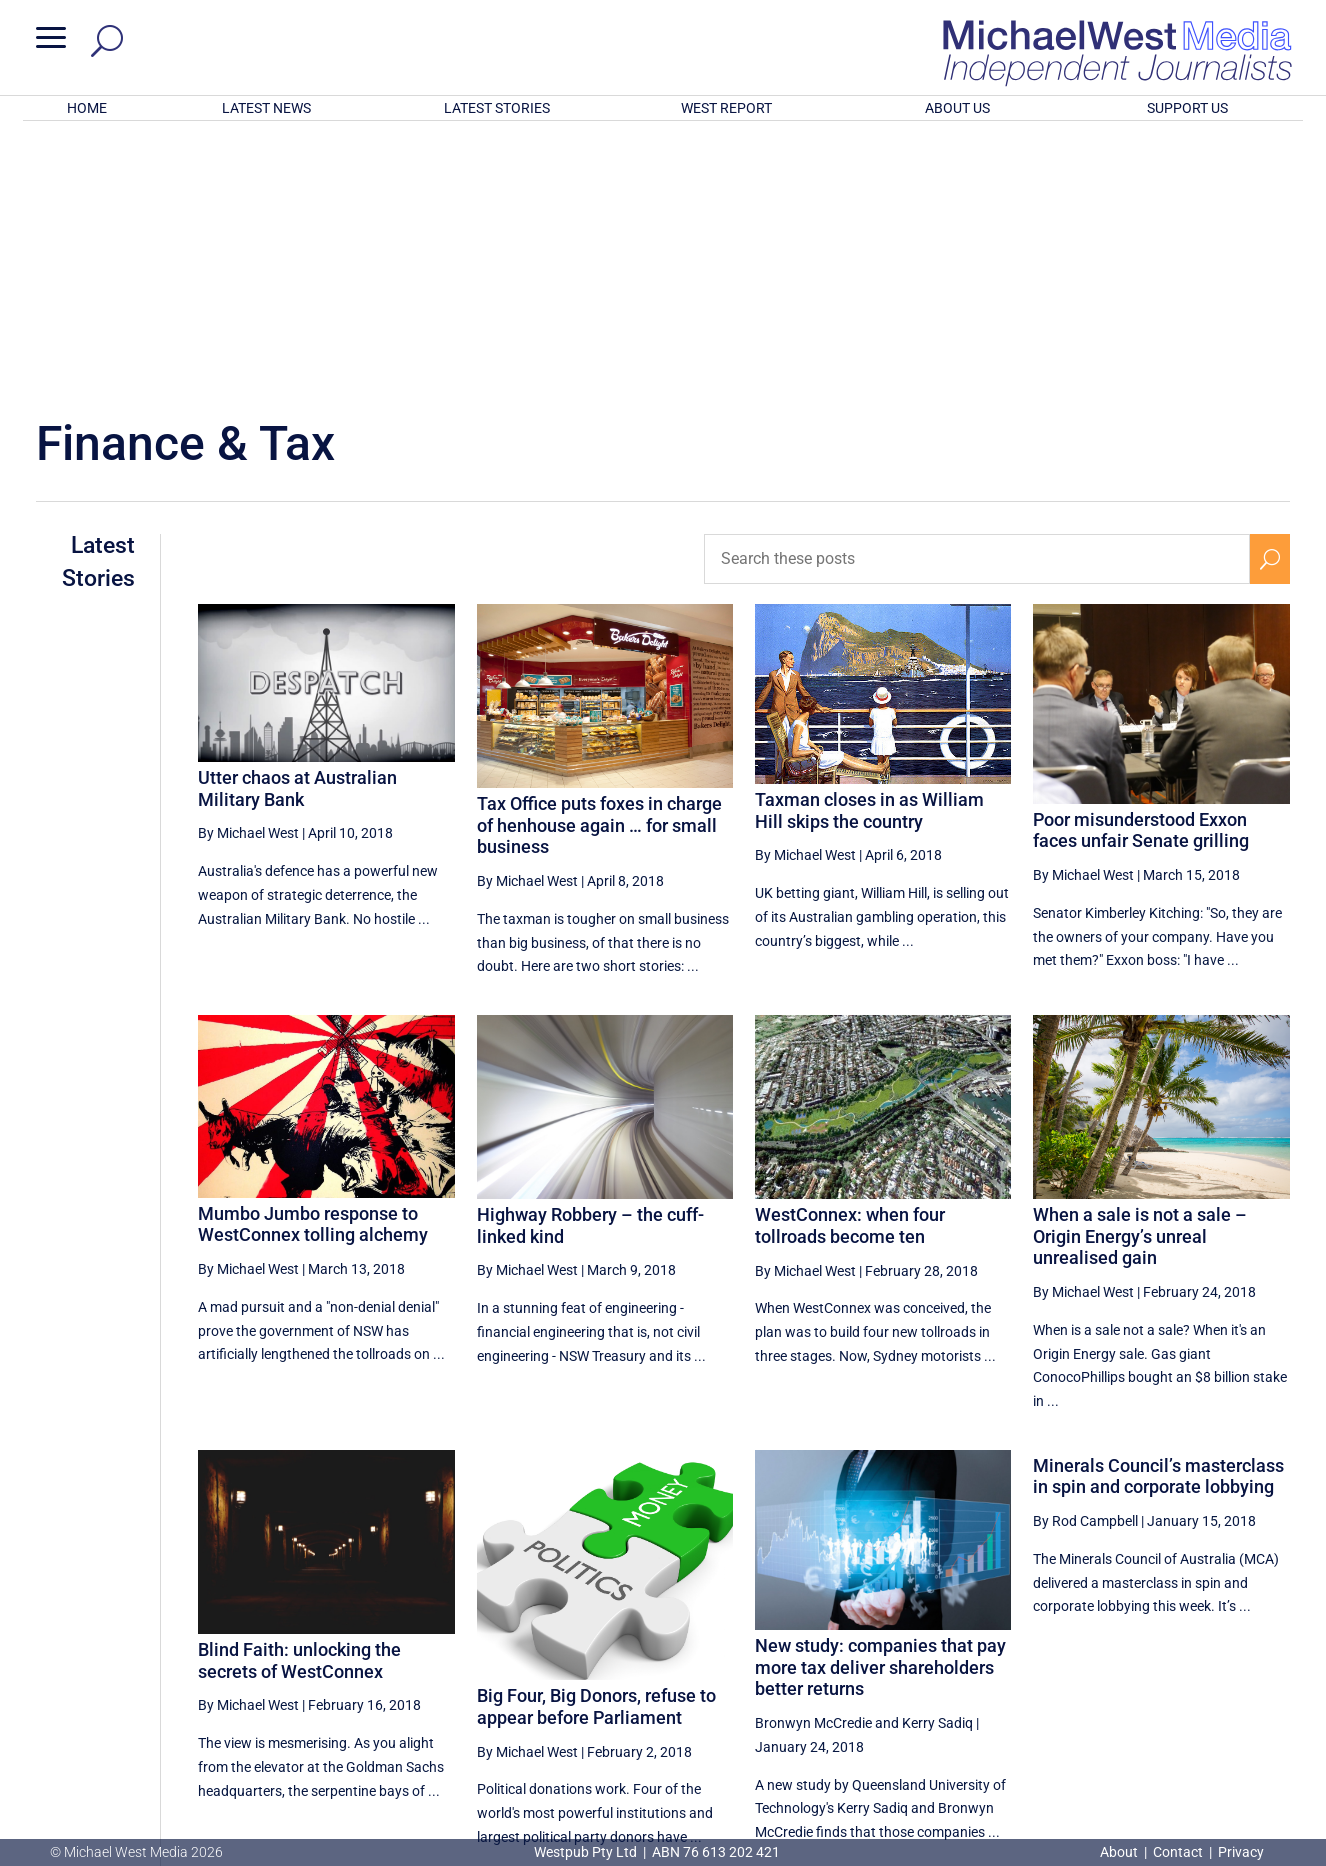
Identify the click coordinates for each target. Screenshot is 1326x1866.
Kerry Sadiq (937, 1461)
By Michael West (248, 571)
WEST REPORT (726, 108)
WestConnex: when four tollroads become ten (850, 963)
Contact (1178, 1852)
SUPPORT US (1187, 108)
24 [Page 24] (1122, 1664)
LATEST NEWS (266, 108)
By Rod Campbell (1085, 1259)
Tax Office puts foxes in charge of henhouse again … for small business (599, 563)
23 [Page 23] (1072, 1664)
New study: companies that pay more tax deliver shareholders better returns (880, 1405)
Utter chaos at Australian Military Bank (297, 526)
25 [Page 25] (1173, 1664)
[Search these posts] (977, 297)
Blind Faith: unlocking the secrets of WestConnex (299, 1398)
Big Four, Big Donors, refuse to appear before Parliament (596, 1444)
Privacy (1241, 1852)
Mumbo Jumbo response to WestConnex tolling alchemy (313, 962)
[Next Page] (1269, 1663)
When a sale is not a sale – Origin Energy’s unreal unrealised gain (1140, 974)
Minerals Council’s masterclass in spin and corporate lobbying (1158, 1214)
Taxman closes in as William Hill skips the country (869, 548)
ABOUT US (957, 108)
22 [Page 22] (1021, 1664)
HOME (87, 108)
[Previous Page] (975, 1663)
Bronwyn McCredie (813, 1461)
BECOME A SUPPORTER (1223, 1735)
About (1120, 1852)
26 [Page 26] (1223, 1664)
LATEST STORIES (497, 108)
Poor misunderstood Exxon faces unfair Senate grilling (1141, 568)
